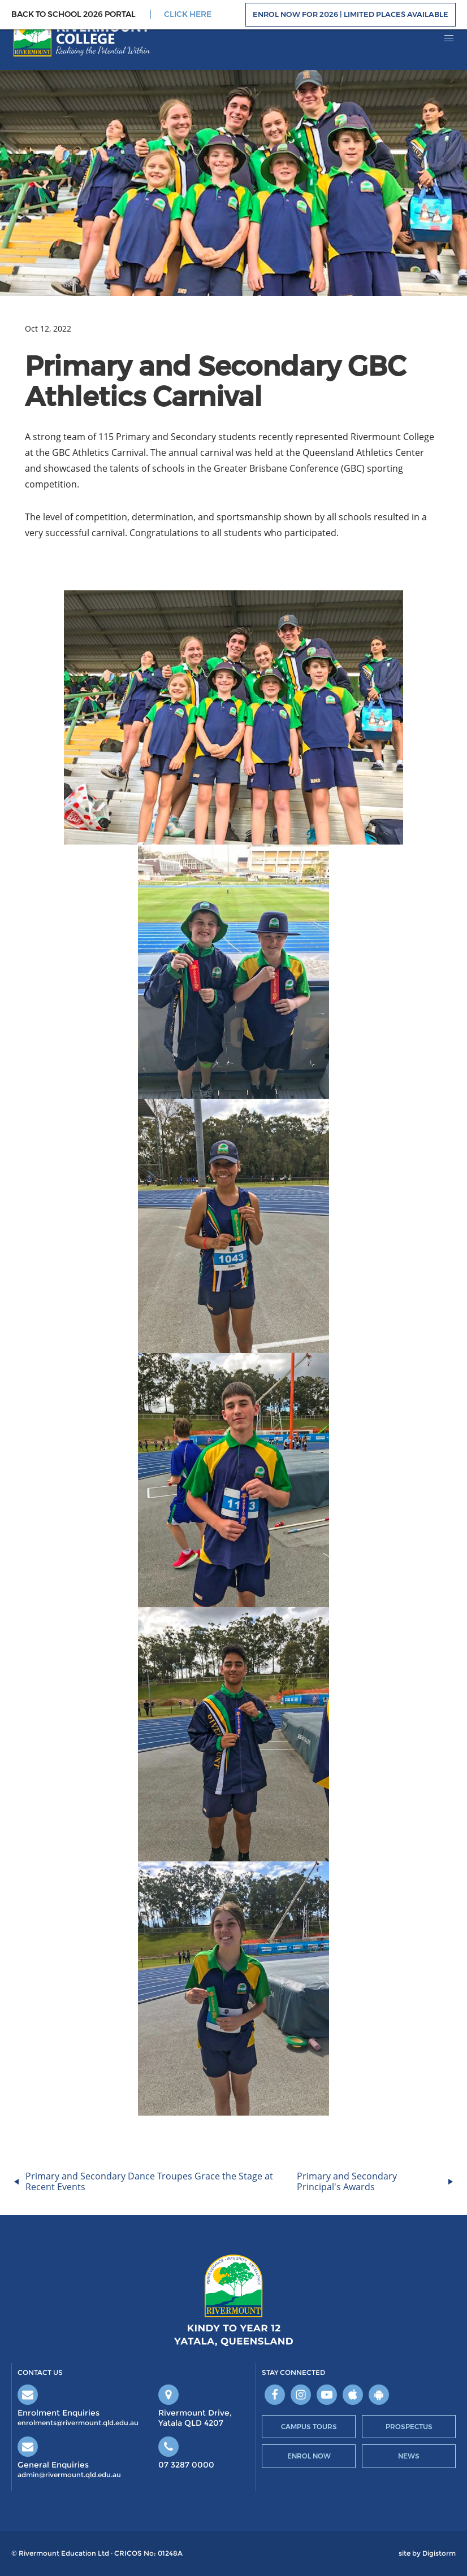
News (409, 2456)
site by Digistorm (427, 2553)
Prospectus (409, 2426)
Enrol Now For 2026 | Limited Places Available (350, 14)
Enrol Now (309, 2456)
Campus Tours (309, 2426)
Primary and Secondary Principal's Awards (347, 2181)
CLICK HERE (187, 14)
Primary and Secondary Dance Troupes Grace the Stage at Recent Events (149, 2181)
